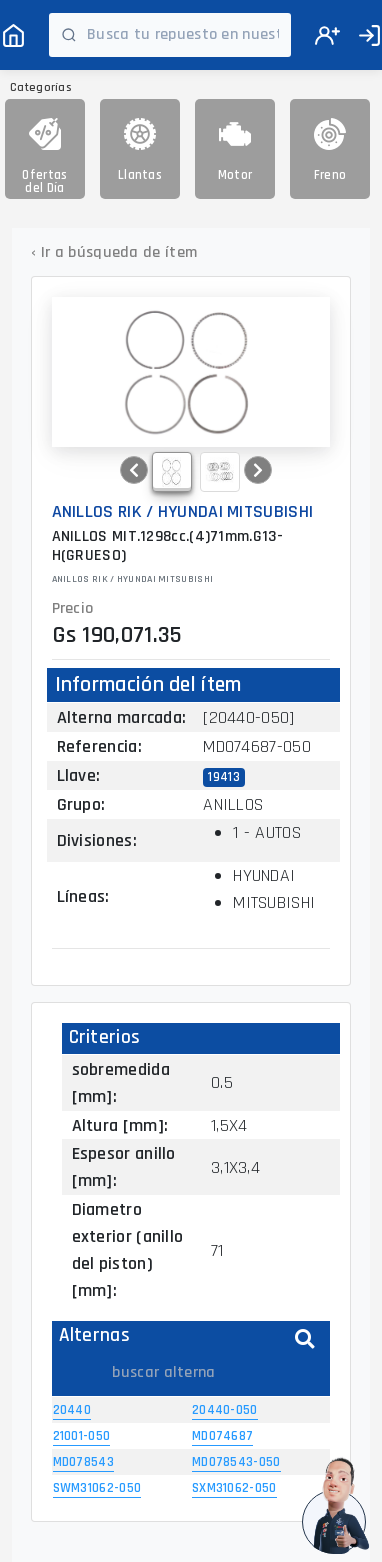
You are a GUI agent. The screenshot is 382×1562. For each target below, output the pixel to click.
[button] (134, 470)
